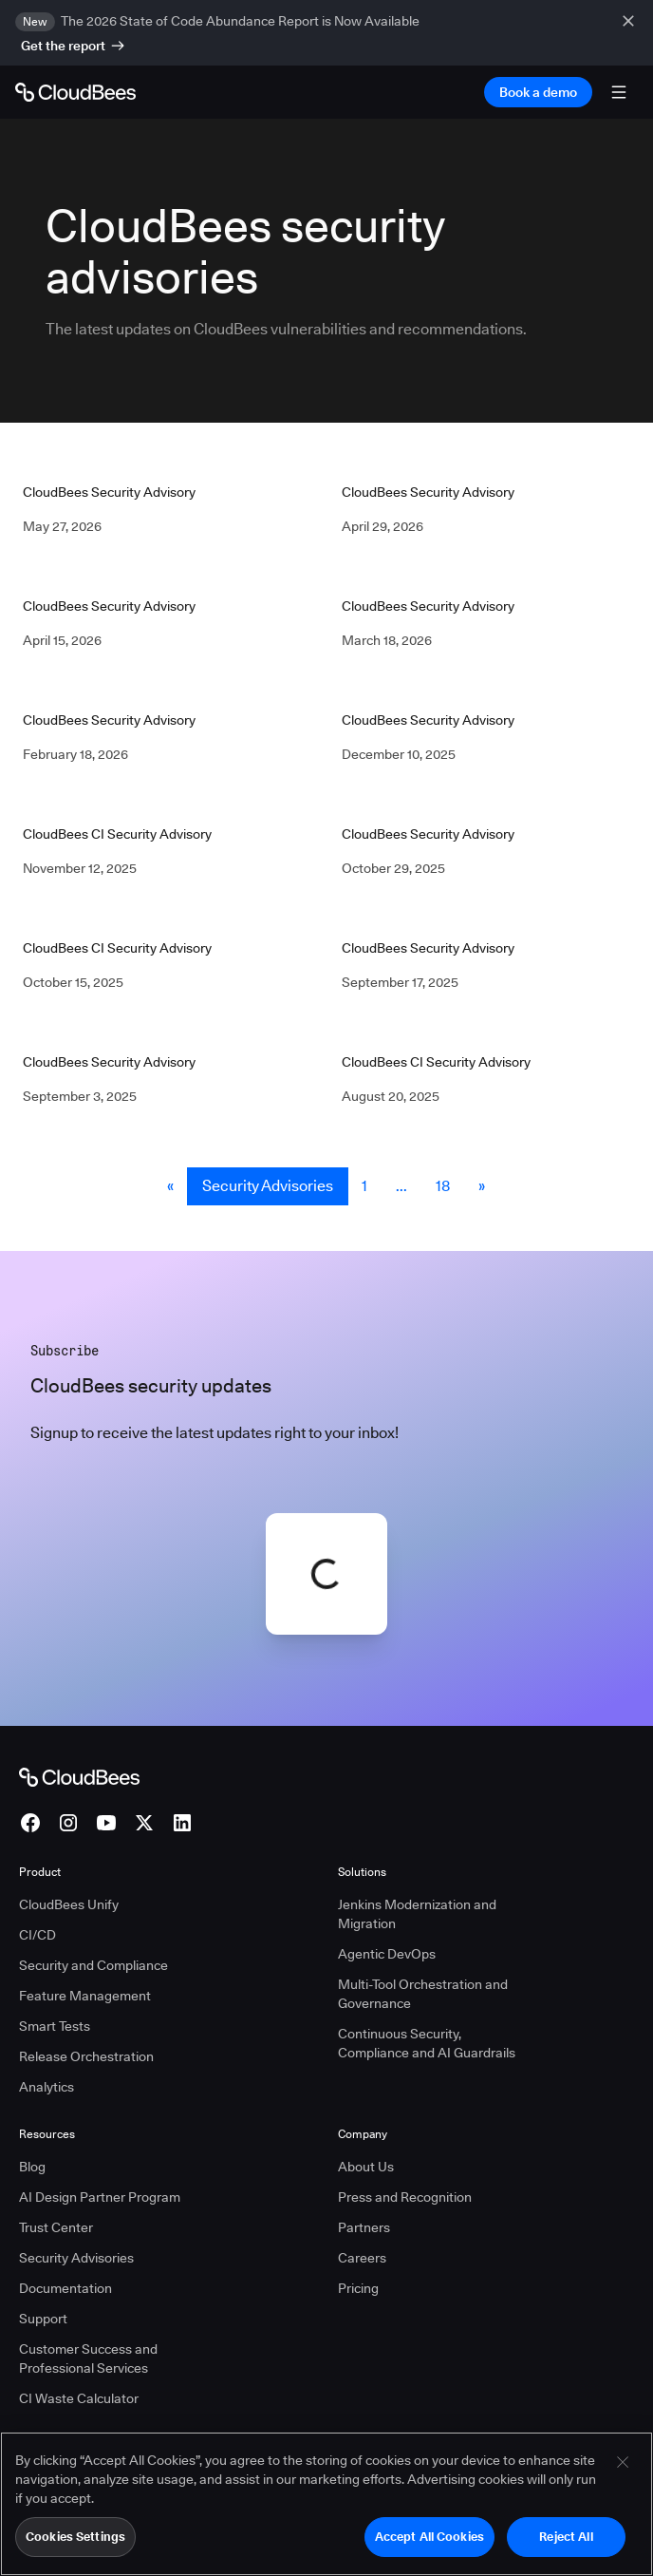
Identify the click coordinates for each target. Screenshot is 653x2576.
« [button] (170, 1186)
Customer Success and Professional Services (88, 2358)
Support (43, 2318)
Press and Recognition (405, 2197)
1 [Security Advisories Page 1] (364, 1186)
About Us (366, 2166)
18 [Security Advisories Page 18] (443, 1186)
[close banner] (630, 33)
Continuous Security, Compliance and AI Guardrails (426, 2043)
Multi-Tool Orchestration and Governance (423, 1994)
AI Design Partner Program (99, 2197)
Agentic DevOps (387, 1953)
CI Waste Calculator (79, 2398)
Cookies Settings (75, 2545)
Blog (32, 2166)
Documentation (65, 2288)
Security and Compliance (93, 1965)
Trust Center (56, 2227)
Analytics (46, 2086)
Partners (364, 2227)
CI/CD (37, 1934)
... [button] (401, 1186)
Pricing (358, 2288)
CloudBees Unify (69, 1904)
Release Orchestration (86, 2056)
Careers (362, 2257)
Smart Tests (54, 2026)
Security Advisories (267, 1186)
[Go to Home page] (75, 92)
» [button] (481, 1186)
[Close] (623, 2471)
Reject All (565, 2545)
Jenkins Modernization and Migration (417, 1914)
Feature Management (85, 1995)
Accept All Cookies (429, 2545)
